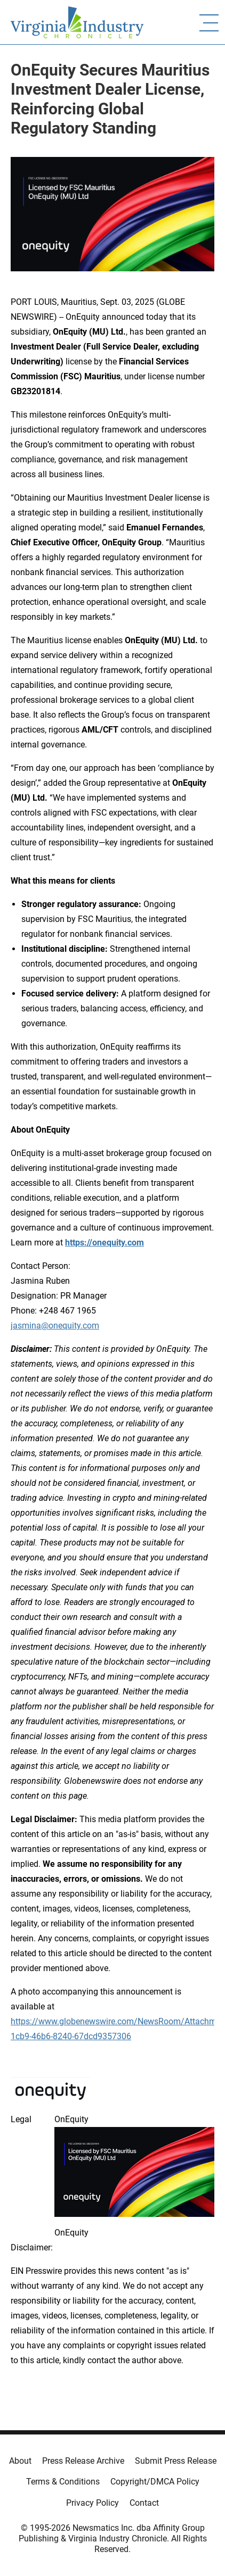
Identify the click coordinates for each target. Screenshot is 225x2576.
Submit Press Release (175, 2461)
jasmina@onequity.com (55, 1325)
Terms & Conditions (63, 2482)
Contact (144, 2503)
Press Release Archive (83, 2461)
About (20, 2461)
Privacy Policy (92, 2503)
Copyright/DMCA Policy (154, 2482)
